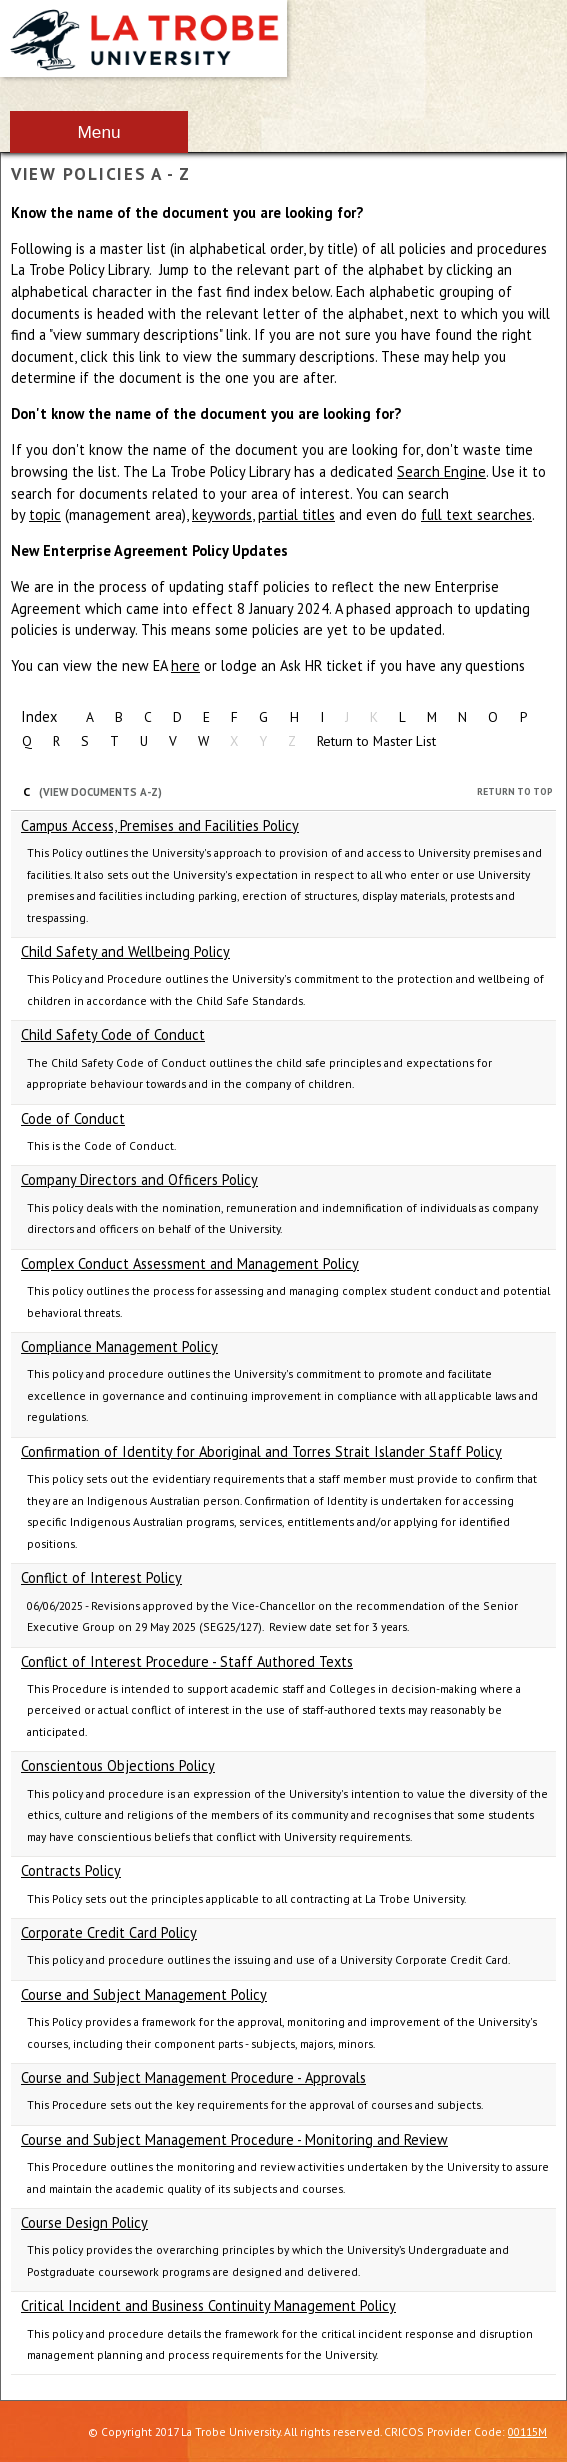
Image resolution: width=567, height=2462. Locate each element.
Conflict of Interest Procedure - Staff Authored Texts (187, 1661)
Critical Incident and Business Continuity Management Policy (208, 2305)
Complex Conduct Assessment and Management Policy (190, 1263)
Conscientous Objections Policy (118, 1765)
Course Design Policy (84, 2222)
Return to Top (515, 791)
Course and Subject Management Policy (144, 1994)
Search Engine (441, 471)
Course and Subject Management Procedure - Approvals (193, 2077)
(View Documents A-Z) (100, 792)
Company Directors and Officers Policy (139, 1179)
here (185, 665)
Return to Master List (376, 741)
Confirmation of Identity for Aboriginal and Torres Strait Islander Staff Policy (261, 1451)
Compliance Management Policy (119, 1346)
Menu (98, 132)
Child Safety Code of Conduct (113, 1034)
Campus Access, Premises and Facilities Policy (160, 825)
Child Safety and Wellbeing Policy (125, 951)
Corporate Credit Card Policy (109, 1932)
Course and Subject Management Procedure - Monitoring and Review (234, 2139)
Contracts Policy (71, 1870)
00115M (527, 2431)
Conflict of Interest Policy (101, 1577)
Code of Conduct (73, 1118)
